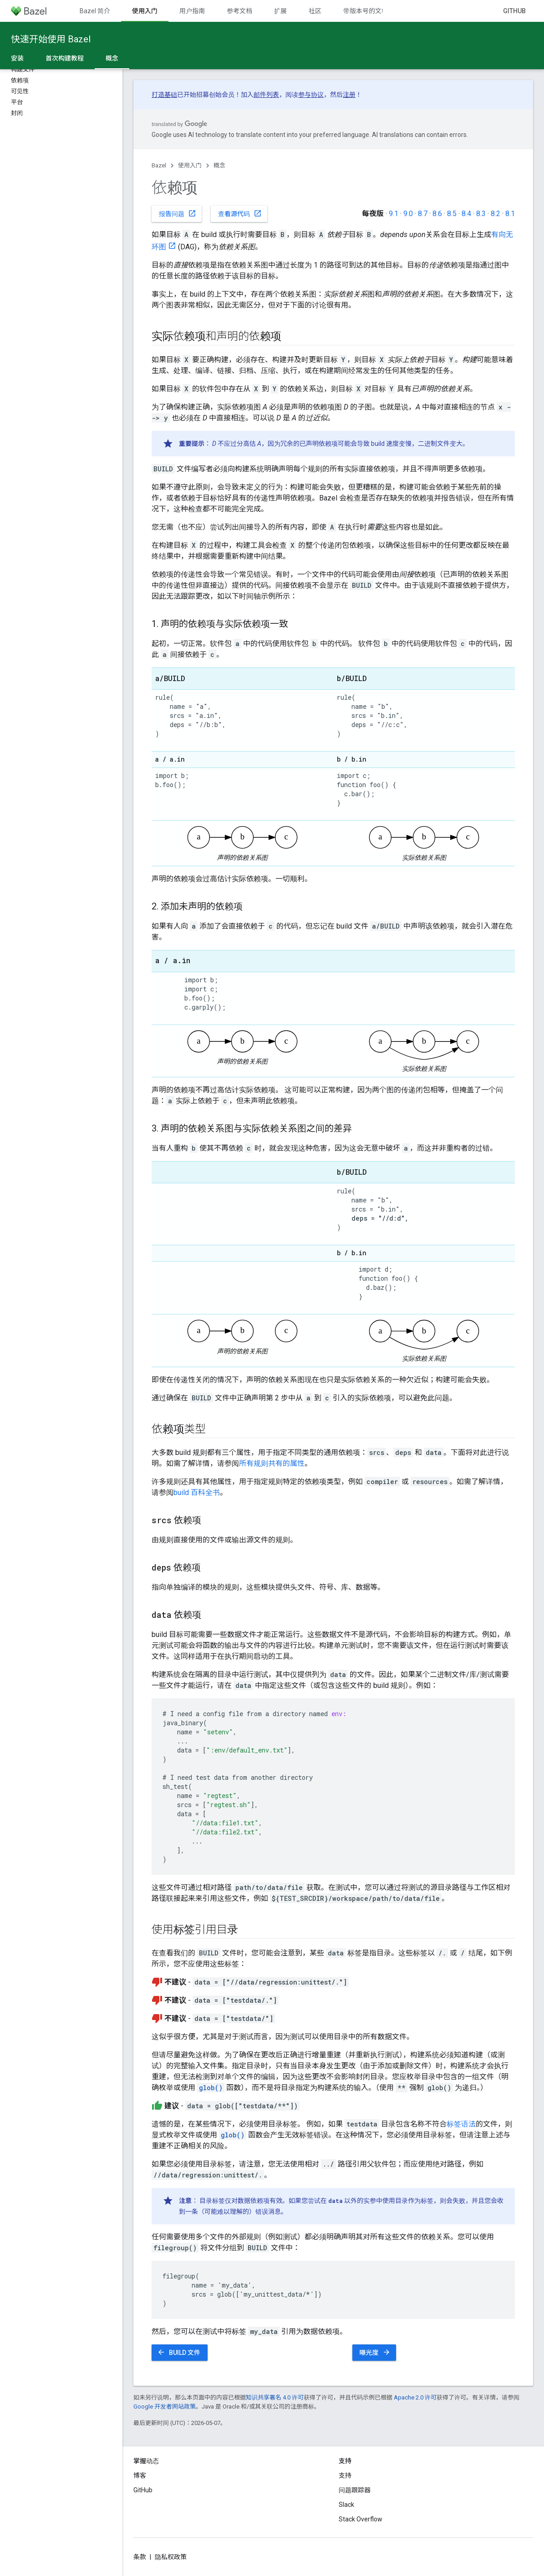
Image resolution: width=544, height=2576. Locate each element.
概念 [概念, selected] (112, 58)
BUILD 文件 (178, 2352)
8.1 (510, 213)
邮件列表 (266, 94)
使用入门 (190, 165)
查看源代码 (240, 213)
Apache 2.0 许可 (415, 2397)
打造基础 (164, 94)
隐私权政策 (171, 2557)
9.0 (408, 213)
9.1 (393, 213)
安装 (17, 58)
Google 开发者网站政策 (164, 2406)
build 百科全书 (196, 1492)
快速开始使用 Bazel (51, 39)
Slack (346, 2504)
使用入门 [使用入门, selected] (145, 11)
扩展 (280, 11)
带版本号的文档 (365, 11)
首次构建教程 (65, 58)
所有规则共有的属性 (272, 1463)
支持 (345, 2475)
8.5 (452, 213)
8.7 (422, 213)
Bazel (159, 165)
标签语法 (461, 2124)
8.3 (481, 213)
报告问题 (177, 213)
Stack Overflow (360, 2519)
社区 (315, 11)
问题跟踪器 (355, 2490)
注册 (349, 94)
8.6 (437, 213)
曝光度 (375, 2352)
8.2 (495, 213)
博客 (139, 2475)
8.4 (466, 213)
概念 (219, 165)
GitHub (514, 11)
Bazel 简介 (95, 11)
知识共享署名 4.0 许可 (275, 2397)
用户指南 (192, 11)
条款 (139, 2557)
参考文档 (239, 11)
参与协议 (311, 94)
